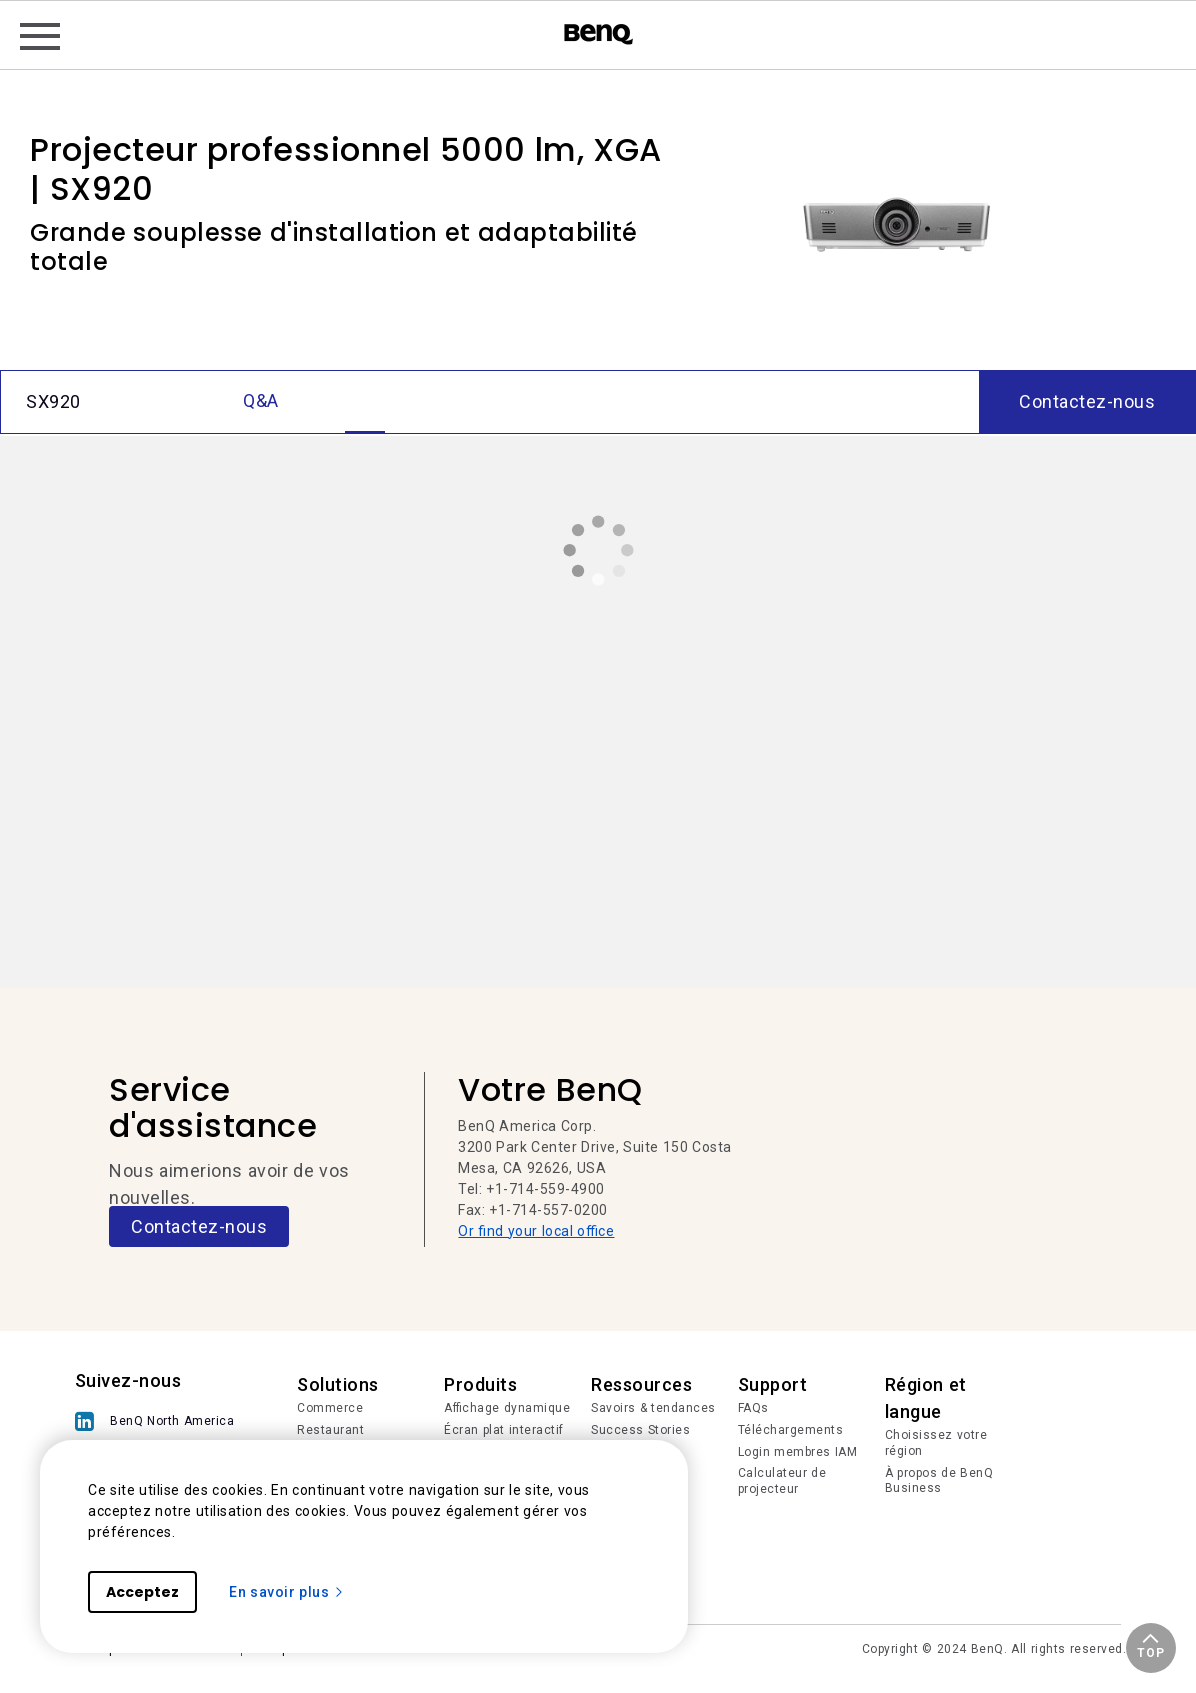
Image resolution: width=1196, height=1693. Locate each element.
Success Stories (640, 1430)
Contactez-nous (199, 1226)
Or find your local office (536, 1231)
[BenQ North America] (160, 1421)
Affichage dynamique (507, 1408)
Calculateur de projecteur (782, 1481)
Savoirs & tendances (653, 1408)
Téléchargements (791, 1430)
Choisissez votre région (936, 1443)
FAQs (753, 1408)
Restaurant (330, 1430)
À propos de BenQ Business (939, 1481)
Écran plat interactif (504, 1430)
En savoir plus (287, 1592)
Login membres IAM (798, 1452)
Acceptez (142, 1592)
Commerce (330, 1408)
